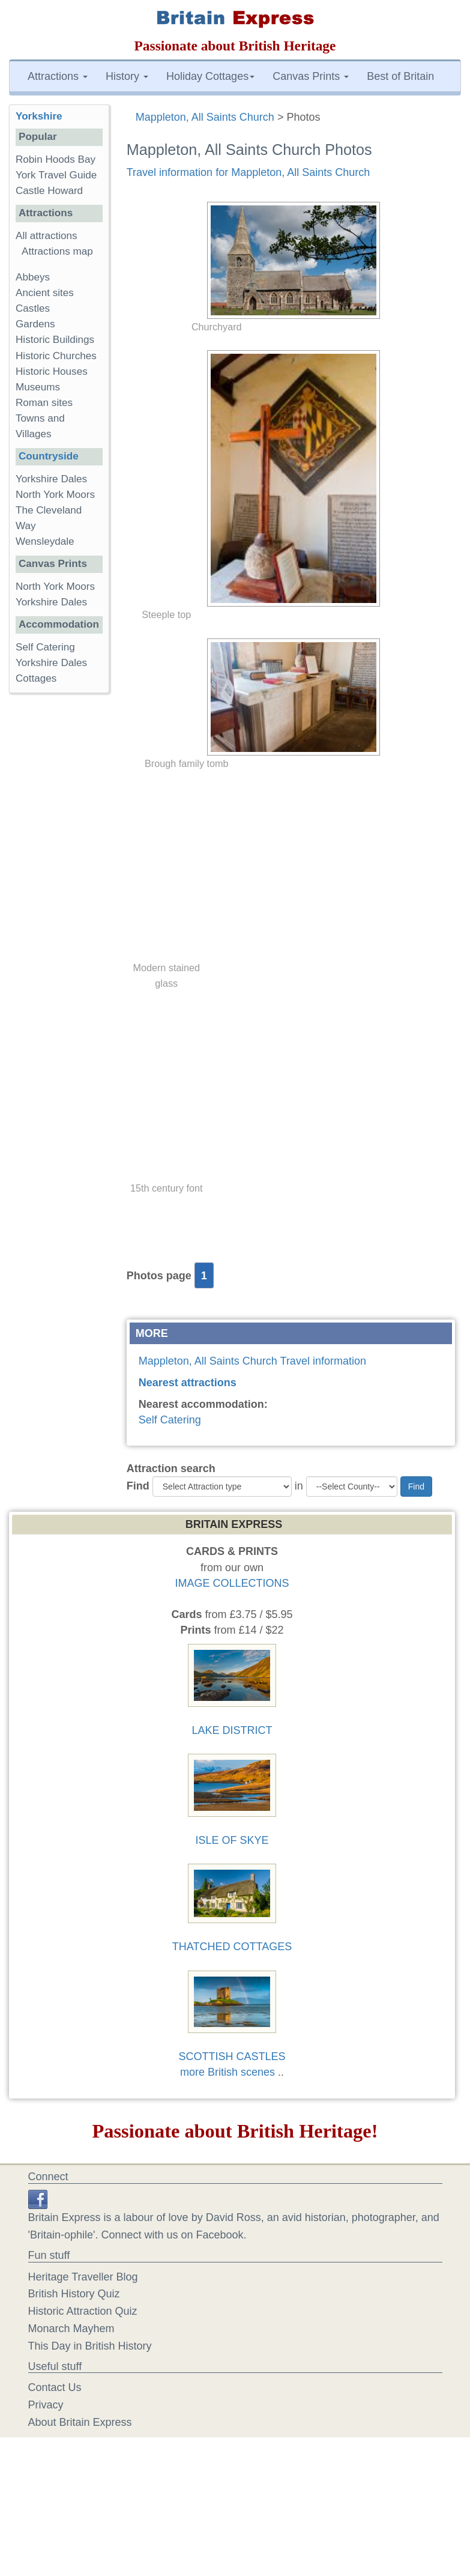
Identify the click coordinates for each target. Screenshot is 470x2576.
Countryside (49, 456)
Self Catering (170, 1420)
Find (138, 1486)
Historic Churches (56, 356)
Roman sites (44, 402)
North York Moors (55, 494)
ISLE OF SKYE (231, 1840)
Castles (33, 308)
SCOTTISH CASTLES (231, 2056)
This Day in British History (90, 2346)
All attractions (46, 235)
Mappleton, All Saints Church (205, 117)
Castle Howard (49, 190)
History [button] (127, 76)
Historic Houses (52, 371)
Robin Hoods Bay (55, 159)
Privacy (46, 2405)
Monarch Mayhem (71, 2329)
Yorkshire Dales (51, 479)
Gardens (35, 324)
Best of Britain (400, 76)
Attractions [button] (58, 76)
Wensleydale (45, 541)
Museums (38, 387)
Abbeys (33, 277)
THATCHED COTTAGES (232, 1947)
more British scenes (227, 2072)
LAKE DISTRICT (231, 1730)
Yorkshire (39, 116)
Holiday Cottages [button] (210, 76)
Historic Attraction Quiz (82, 2311)
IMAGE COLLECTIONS (232, 1583)
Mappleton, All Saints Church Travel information (252, 1361)
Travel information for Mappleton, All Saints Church (248, 172)
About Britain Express (80, 2422)
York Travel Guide (56, 175)
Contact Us (55, 2387)
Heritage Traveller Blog (83, 2277)
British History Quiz (74, 2294)
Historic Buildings (55, 339)
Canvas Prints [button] (311, 76)
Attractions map (57, 251)
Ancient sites (45, 293)
